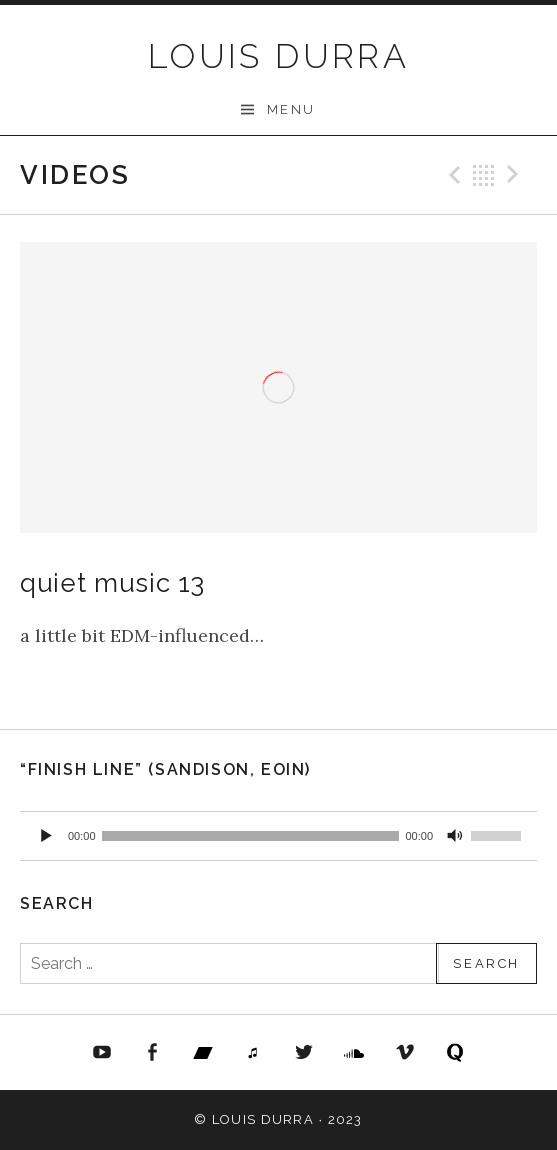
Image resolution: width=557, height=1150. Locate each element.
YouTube (102, 1053)
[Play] (46, 836)
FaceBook (152, 1053)
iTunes (253, 1053)
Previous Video (452, 175)
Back (484, 175)
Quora (456, 1053)
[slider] (251, 836)
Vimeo (405, 1053)
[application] (278, 836)
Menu (291, 109)
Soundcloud (355, 1053)
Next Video (516, 175)
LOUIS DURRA (278, 56)
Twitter (304, 1053)
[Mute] (455, 836)
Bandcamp (203, 1053)
